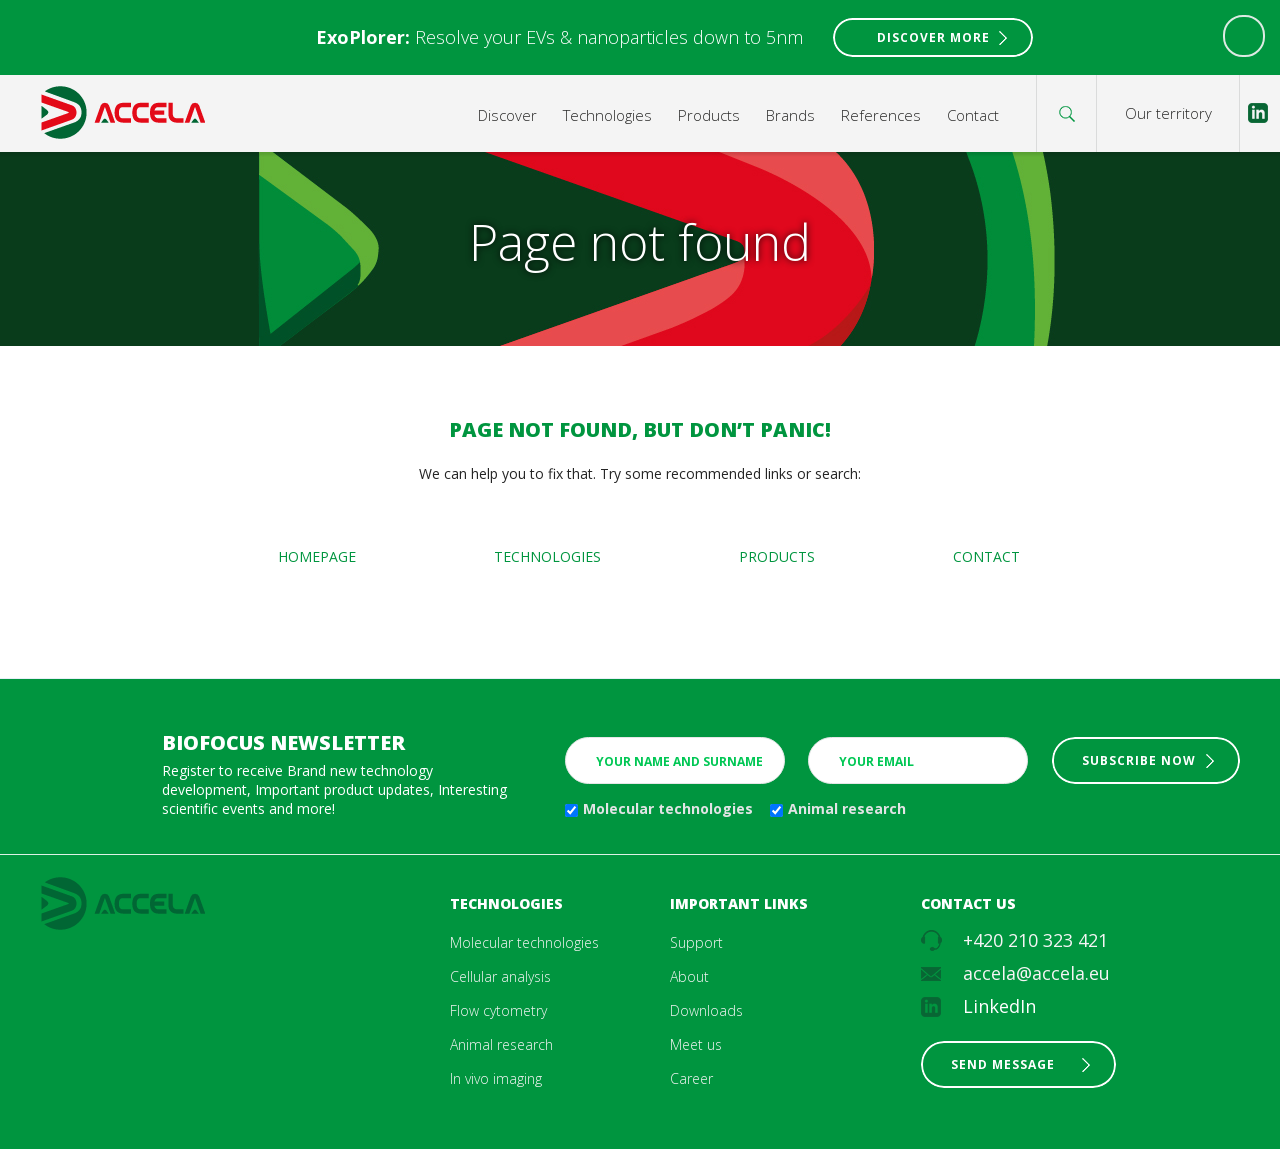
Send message (1003, 1064)
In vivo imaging (496, 1078)
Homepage (317, 556)
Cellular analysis (500, 976)
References (881, 115)
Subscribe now (1139, 760)
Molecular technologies (668, 808)
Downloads (706, 1010)
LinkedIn (999, 1006)
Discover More (933, 37)
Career (691, 1078)
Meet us (696, 1044)
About (689, 976)
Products (709, 115)
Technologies (607, 115)
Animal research (847, 808)
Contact (973, 115)
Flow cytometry (498, 1010)
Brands (790, 115)
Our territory (1168, 113)
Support (696, 942)
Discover (507, 115)
